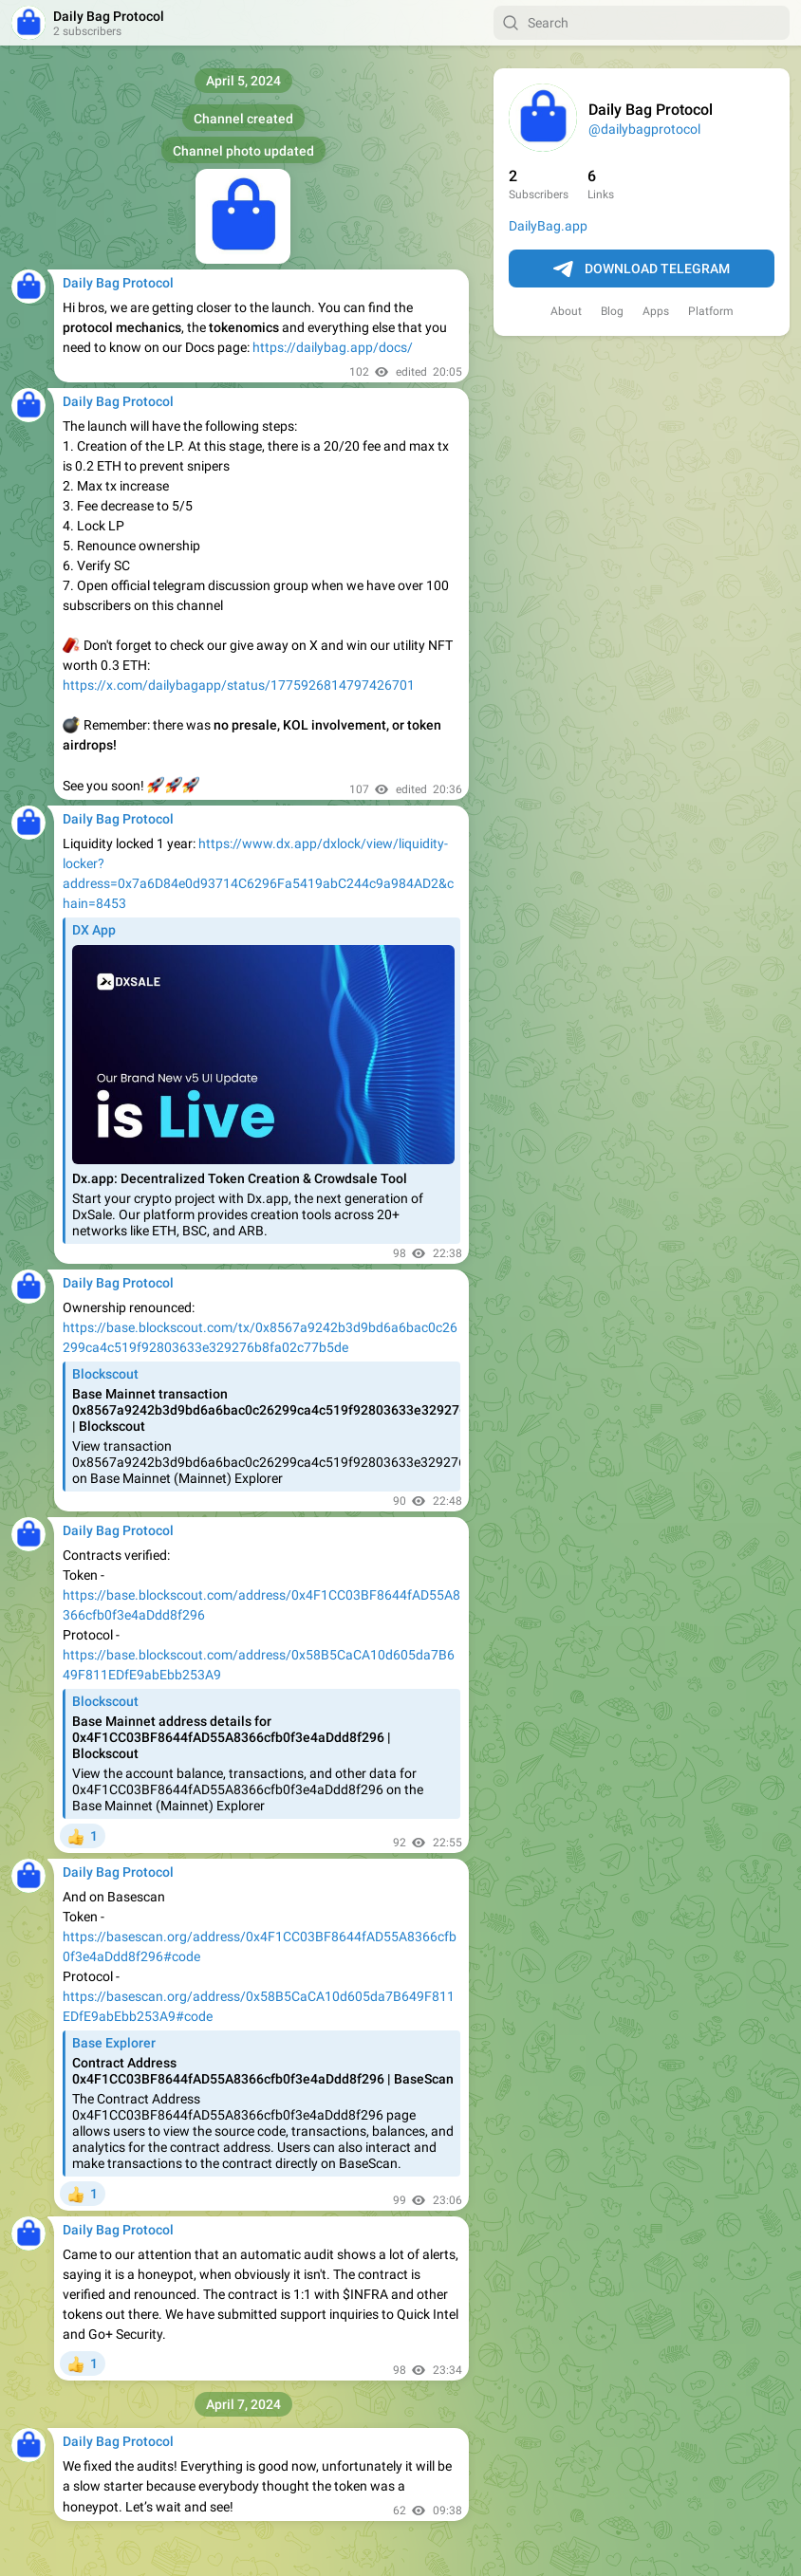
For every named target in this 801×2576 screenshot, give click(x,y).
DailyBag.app (548, 225)
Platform (711, 311)
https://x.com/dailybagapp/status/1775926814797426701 (239, 685)
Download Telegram (641, 269)
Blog (612, 311)
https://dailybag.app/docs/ (332, 347)
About (566, 311)
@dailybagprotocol (644, 129)
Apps (656, 311)
